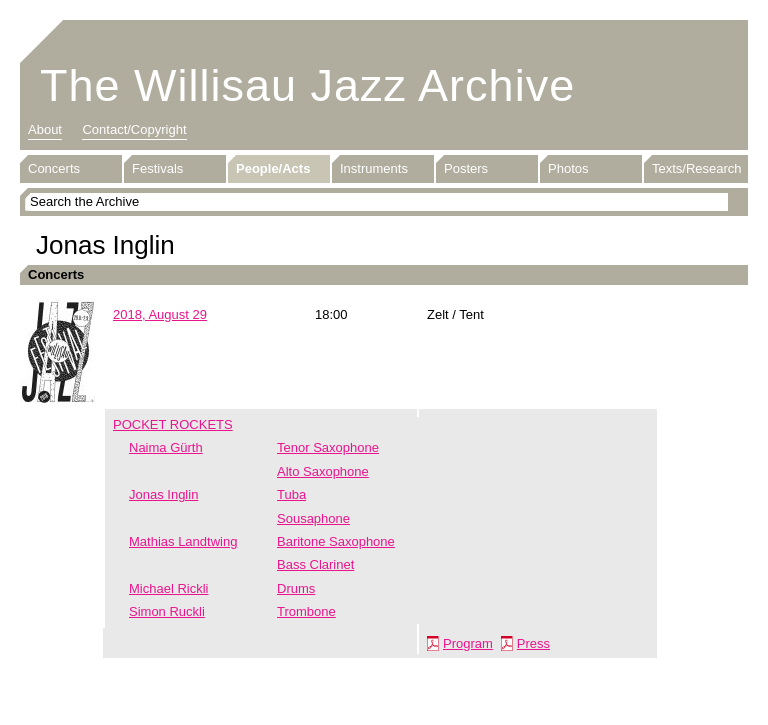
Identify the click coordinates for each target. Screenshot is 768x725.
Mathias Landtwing (183, 541)
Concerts (54, 168)
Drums (296, 588)
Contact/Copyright (134, 129)
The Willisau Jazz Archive (307, 85)
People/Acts (273, 168)
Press (533, 643)
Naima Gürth (166, 447)
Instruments (374, 168)
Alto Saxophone (323, 471)
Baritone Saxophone (336, 541)
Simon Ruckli (167, 611)
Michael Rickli (168, 588)
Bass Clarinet (315, 564)
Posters (466, 168)
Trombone (306, 611)
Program (468, 643)
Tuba (291, 494)
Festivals (157, 168)
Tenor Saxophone (328, 447)
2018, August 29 (160, 314)
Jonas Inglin (163, 494)
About (45, 129)
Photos (568, 168)
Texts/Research (697, 168)
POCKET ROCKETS (173, 424)
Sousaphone (313, 518)
